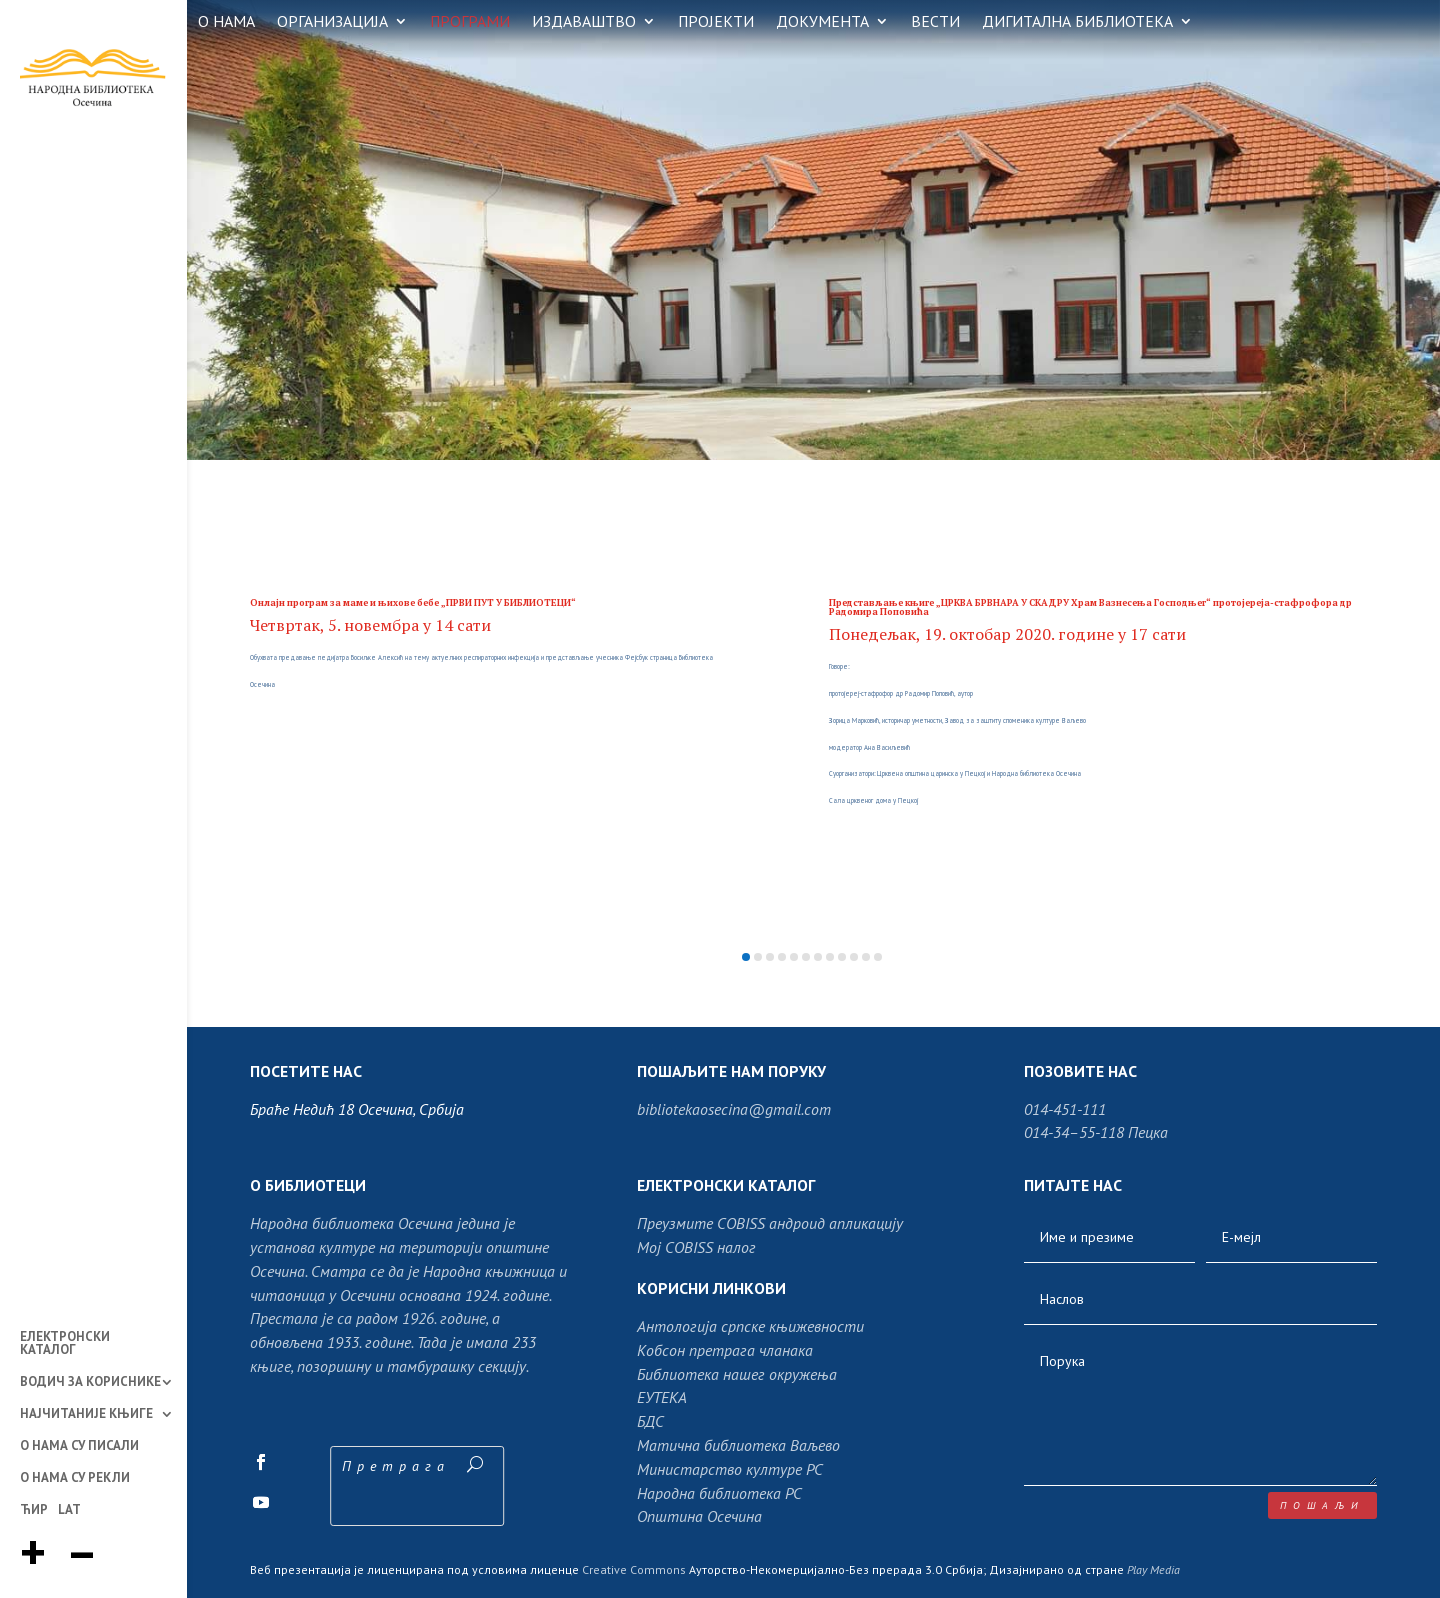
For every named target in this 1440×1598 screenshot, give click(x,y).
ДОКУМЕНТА (822, 22)
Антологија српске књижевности (750, 1326)
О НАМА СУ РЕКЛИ (75, 1479)
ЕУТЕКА (662, 1397)
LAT (69, 1511)
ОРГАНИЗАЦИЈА (332, 22)
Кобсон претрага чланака (725, 1350)
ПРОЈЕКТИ (716, 22)
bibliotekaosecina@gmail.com (734, 1109)
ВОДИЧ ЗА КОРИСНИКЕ (90, 1383)
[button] (746, 957)
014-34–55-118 (1074, 1132)
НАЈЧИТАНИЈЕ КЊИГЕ (86, 1415)
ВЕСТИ (935, 22)
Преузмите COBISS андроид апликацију (770, 1223)
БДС (650, 1421)
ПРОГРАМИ (470, 22)
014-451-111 (1065, 1109)
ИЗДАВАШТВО (584, 22)
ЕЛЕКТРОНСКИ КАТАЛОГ (65, 1344)
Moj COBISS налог (696, 1247)
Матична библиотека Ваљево (738, 1445)
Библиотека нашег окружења (737, 1374)
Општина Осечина (699, 1516)
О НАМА (226, 22)
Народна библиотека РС (719, 1493)
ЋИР (34, 1511)
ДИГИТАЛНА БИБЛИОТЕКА (1077, 22)
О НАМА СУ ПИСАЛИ (79, 1447)
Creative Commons (634, 1569)
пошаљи (1322, 1505)
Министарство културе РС (730, 1469)
